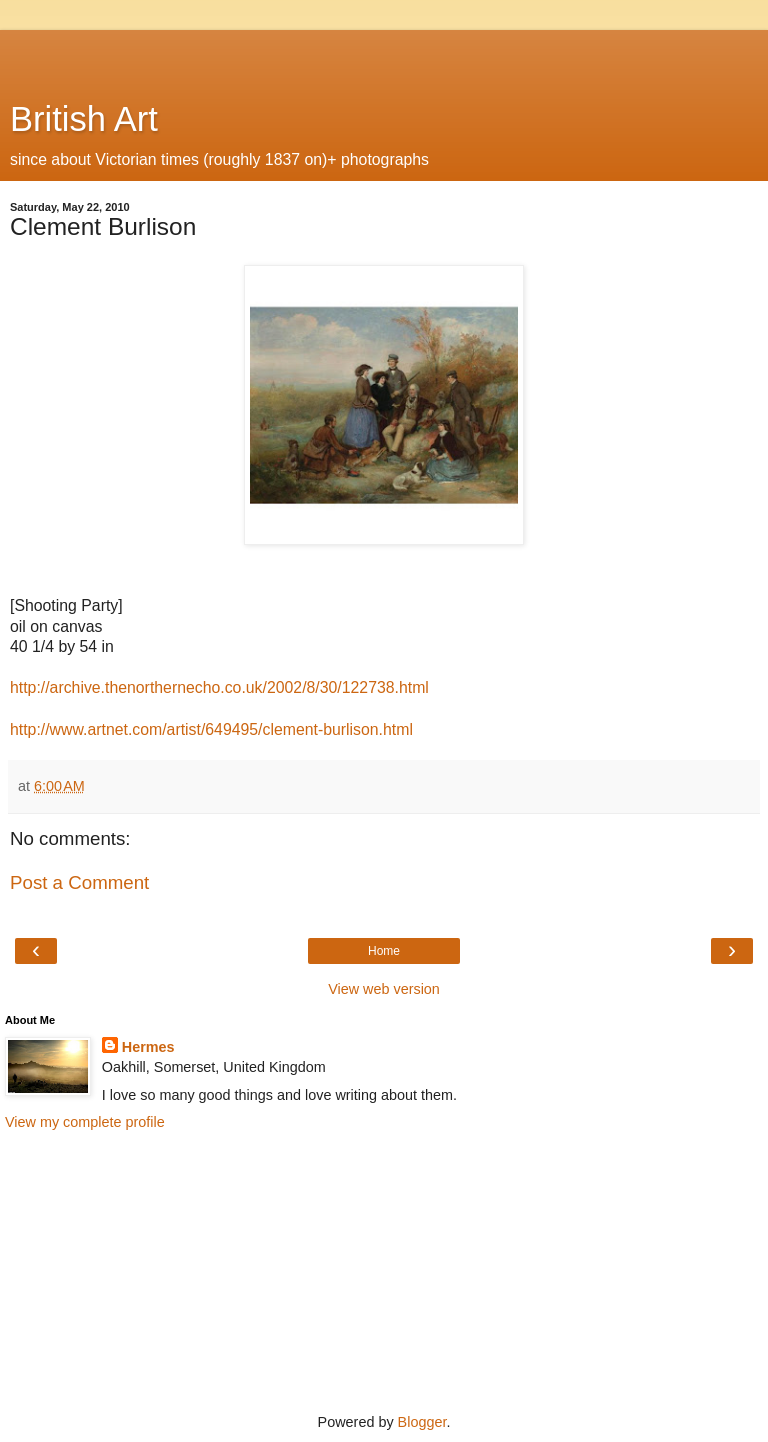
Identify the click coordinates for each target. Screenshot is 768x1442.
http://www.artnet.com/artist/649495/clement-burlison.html (211, 729)
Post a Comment (79, 882)
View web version (384, 989)
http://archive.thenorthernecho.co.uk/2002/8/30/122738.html (219, 687)
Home (384, 951)
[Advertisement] (384, 55)
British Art (84, 119)
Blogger (422, 1422)
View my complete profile (85, 1122)
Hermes (148, 1047)
